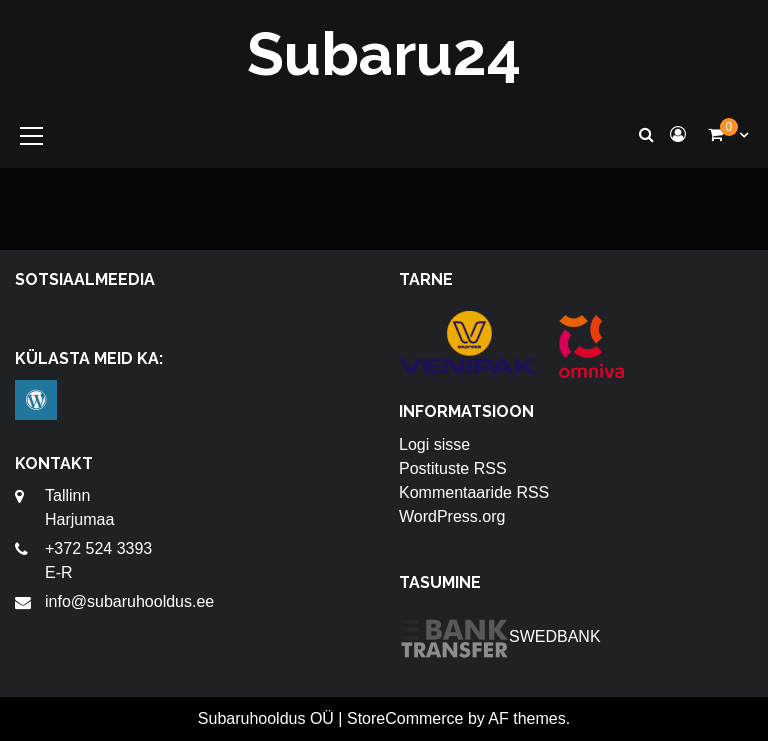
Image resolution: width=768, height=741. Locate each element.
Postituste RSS (453, 468)
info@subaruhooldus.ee (129, 601)
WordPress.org (452, 516)
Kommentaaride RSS (474, 492)
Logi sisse (434, 444)
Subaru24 (384, 54)
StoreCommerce (405, 718)
